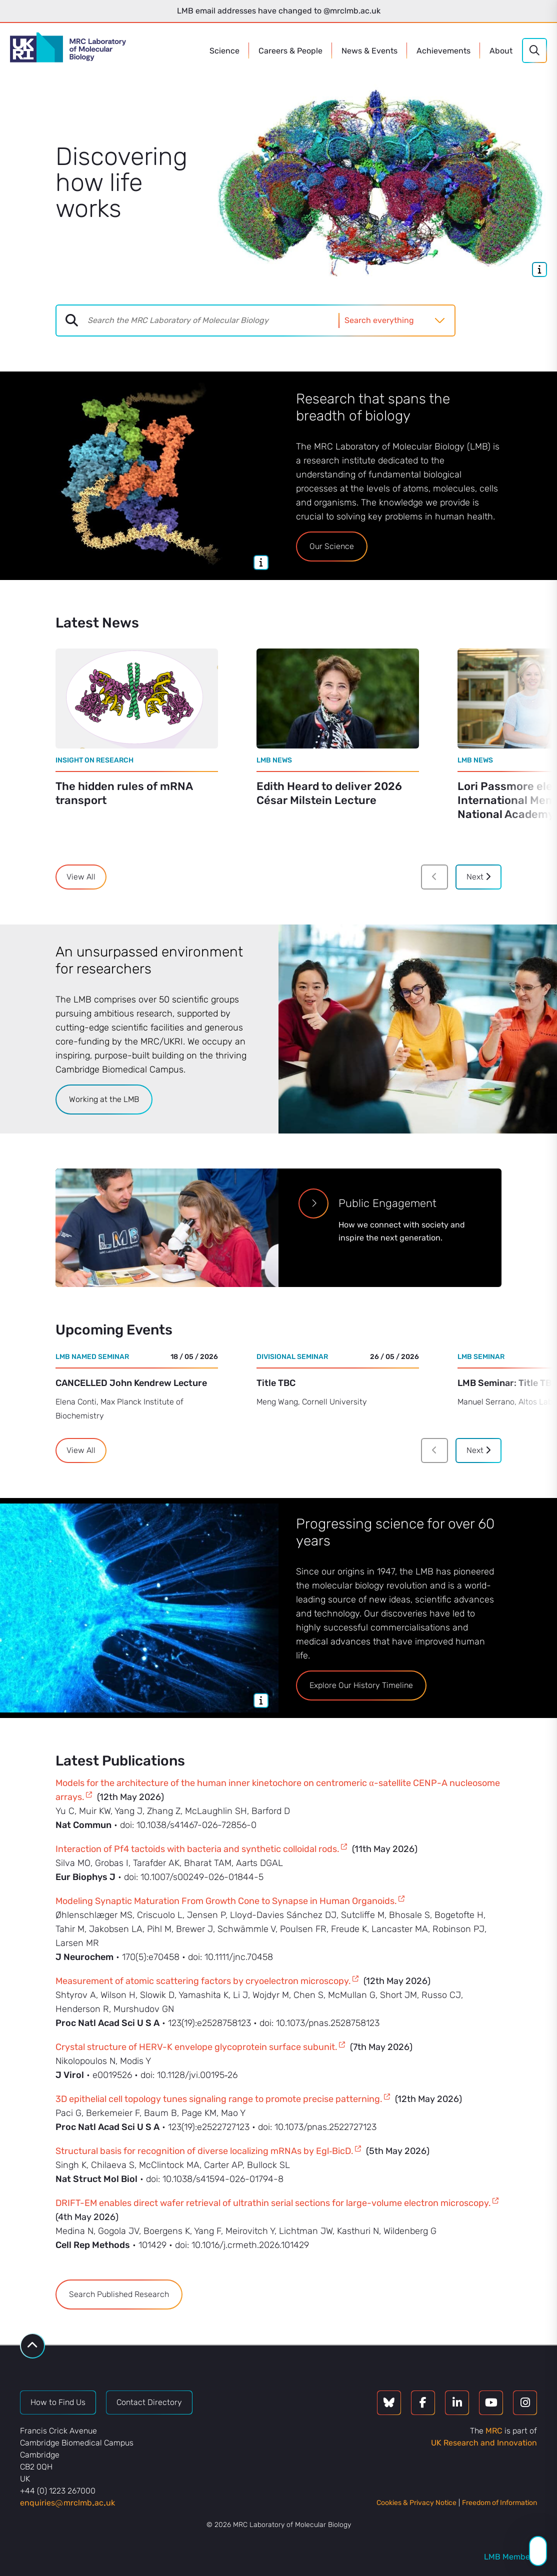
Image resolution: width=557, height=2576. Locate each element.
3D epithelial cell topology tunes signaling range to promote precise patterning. (219, 2099)
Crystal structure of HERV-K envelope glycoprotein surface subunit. (197, 2047)
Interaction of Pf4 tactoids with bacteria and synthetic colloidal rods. (198, 1849)
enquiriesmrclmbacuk (67, 2503)
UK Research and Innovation (484, 2443)
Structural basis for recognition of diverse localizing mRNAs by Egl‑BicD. (205, 2151)
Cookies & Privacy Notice (416, 2502)
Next (478, 877)
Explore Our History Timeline (361, 1685)
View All (81, 877)
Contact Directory (149, 2402)
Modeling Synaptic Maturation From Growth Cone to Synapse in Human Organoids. (226, 1901)
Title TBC (276, 1383)
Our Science (332, 546)
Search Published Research (119, 2294)
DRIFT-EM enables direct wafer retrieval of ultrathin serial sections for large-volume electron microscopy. (273, 2203)
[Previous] (434, 877)
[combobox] (213, 321)
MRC (494, 2431)
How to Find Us (58, 2402)
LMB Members (510, 2557)
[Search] (534, 50)
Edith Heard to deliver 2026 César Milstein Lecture (329, 793)
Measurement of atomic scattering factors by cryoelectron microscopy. (203, 1981)
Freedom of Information (499, 2502)
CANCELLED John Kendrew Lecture (131, 1383)
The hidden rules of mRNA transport (124, 793)
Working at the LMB (104, 1099)
